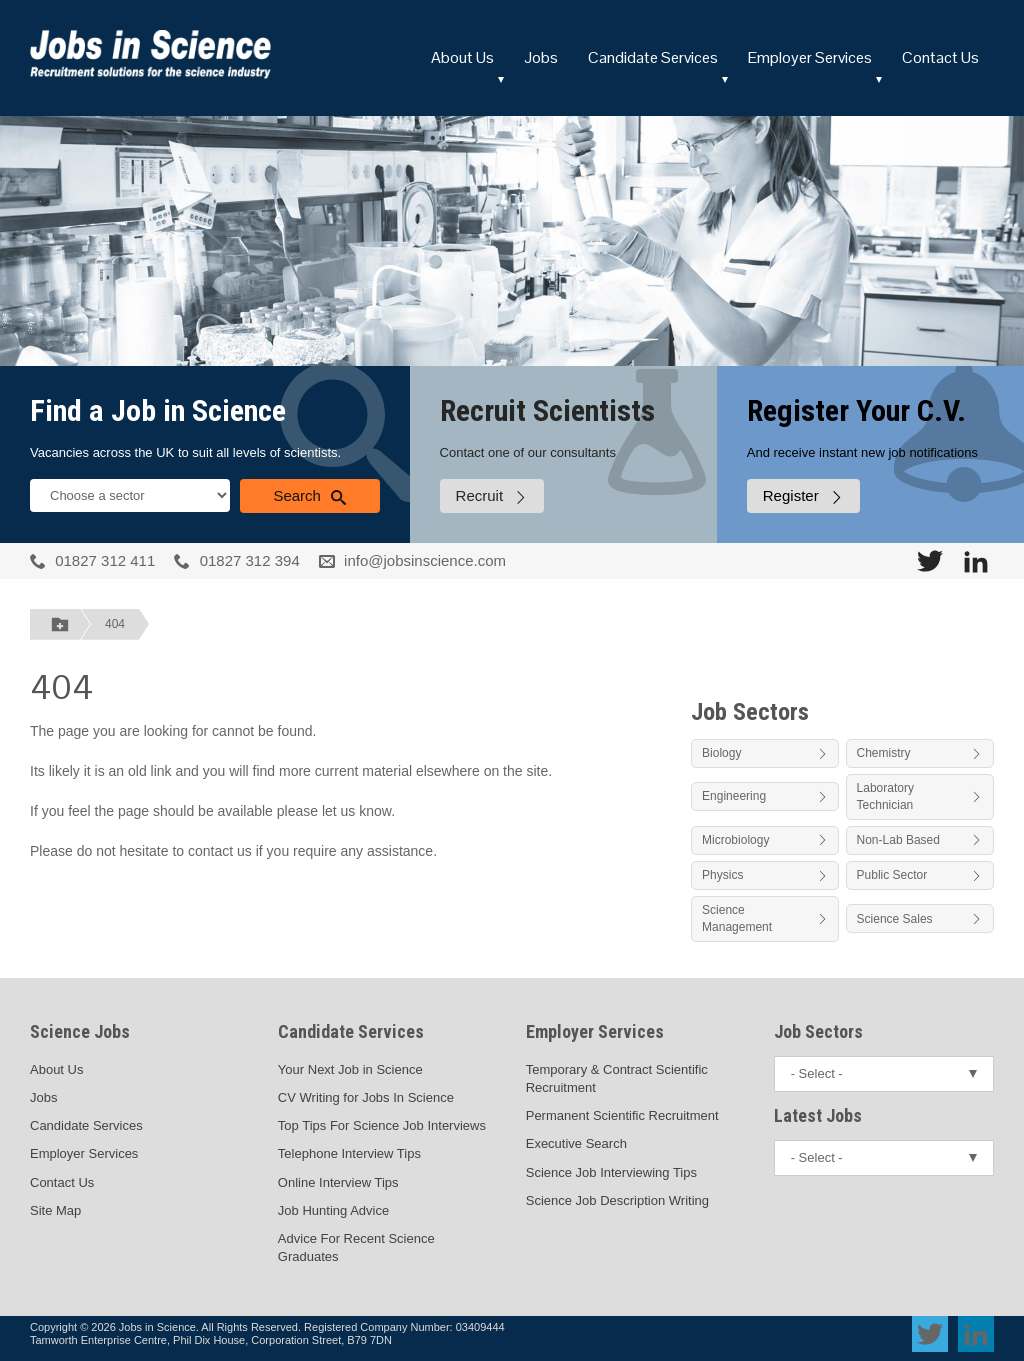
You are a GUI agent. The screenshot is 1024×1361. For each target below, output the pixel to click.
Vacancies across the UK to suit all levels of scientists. (185, 452)
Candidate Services (653, 57)
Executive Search (576, 1143)
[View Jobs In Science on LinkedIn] (976, 561)
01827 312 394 (250, 560)
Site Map (55, 1210)
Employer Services (810, 57)
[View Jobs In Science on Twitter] (930, 561)
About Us (462, 57)
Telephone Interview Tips (349, 1153)
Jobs (541, 57)
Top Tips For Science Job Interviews (382, 1125)
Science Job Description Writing (617, 1200)
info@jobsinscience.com (425, 560)
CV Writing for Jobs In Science (366, 1097)
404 (115, 624)
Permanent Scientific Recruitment (622, 1115)
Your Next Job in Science (350, 1069)
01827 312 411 (105, 560)
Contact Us (940, 57)
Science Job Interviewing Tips (611, 1172)
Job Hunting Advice (333, 1210)
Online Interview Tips (338, 1182)
